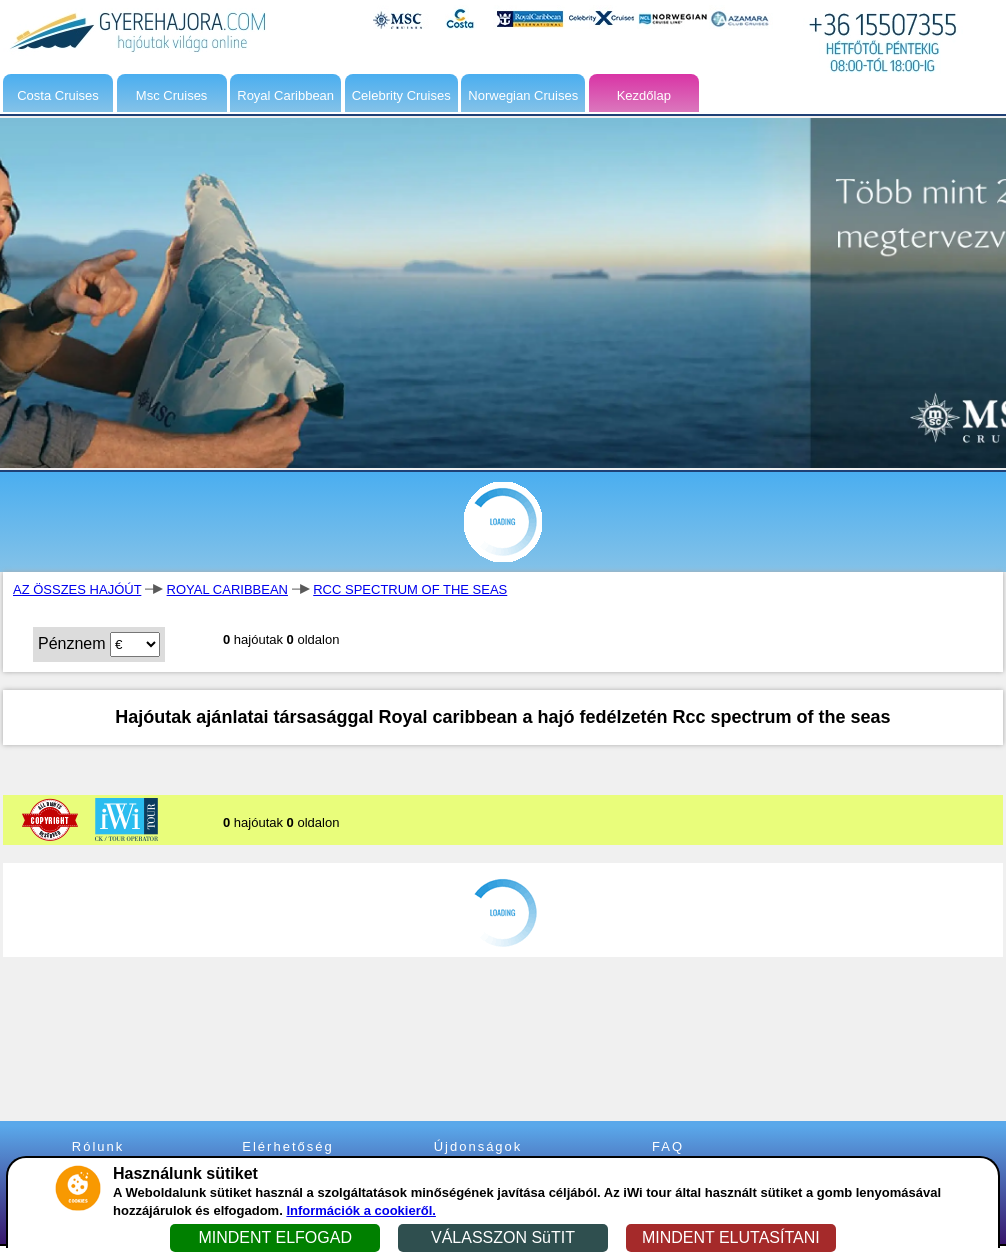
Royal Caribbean (285, 95)
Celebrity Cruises (401, 95)
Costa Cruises (58, 95)
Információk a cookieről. (361, 1210)
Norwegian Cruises (523, 95)
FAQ (668, 1146)
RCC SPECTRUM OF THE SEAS (410, 589)
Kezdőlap (644, 95)
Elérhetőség (287, 1146)
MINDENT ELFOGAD (275, 1237)
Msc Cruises (172, 95)
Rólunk (98, 1146)
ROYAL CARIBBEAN (227, 589)
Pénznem (72, 643)
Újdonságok (478, 1146)
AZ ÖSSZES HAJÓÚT (77, 589)
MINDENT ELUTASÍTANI (731, 1237)
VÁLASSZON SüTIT (503, 1237)
